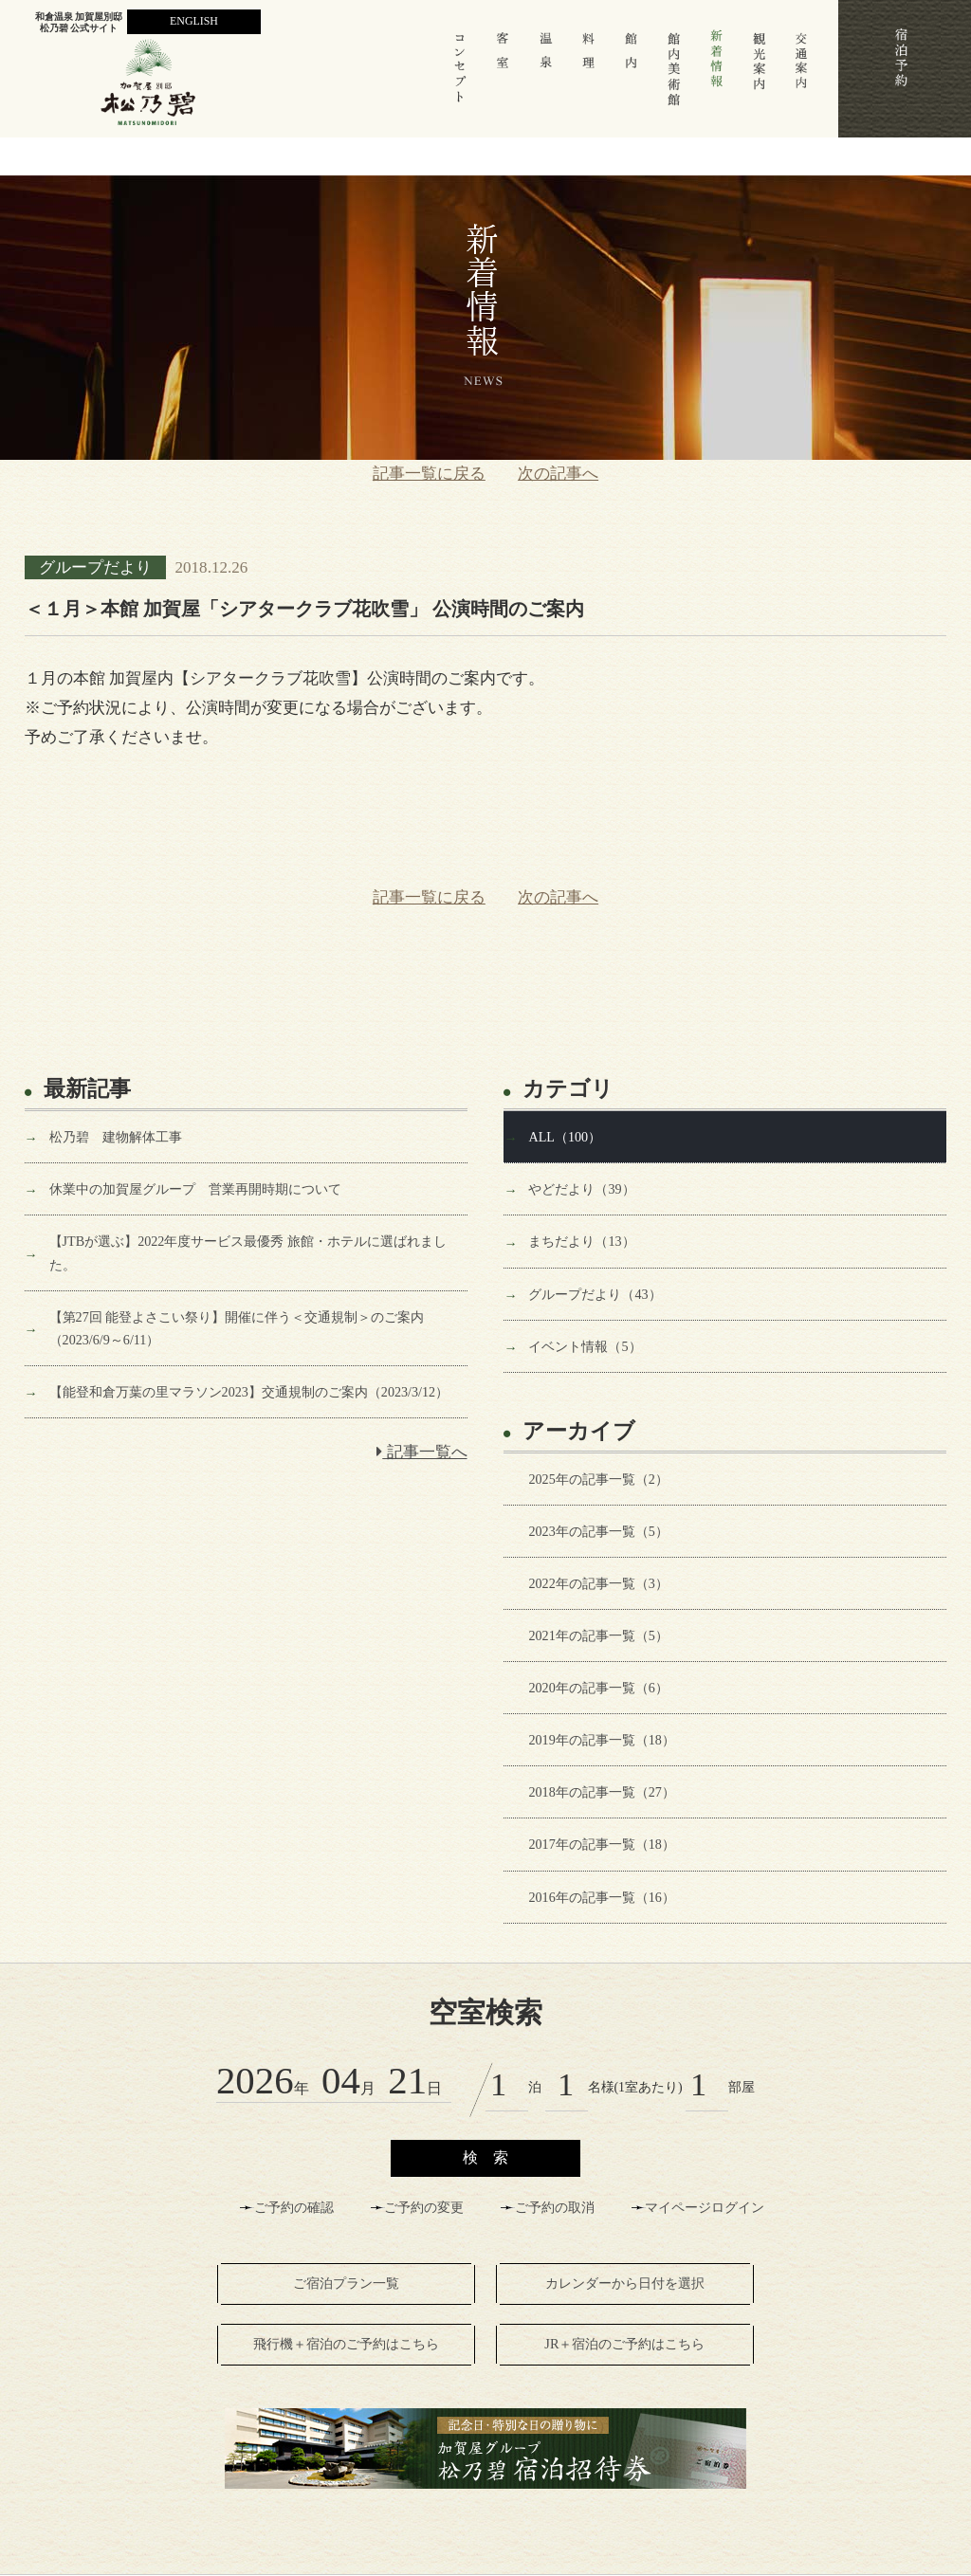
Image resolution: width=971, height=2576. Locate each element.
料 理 (588, 77)
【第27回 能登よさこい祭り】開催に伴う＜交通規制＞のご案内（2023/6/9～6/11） (237, 1328)
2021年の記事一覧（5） (598, 1635)
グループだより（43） (594, 1294)
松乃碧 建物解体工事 (115, 1136)
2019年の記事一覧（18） (601, 1739)
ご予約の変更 (424, 2208)
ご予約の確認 (294, 2208)
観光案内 (759, 77)
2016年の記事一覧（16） (601, 1897)
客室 (503, 77)
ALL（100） (564, 1136)
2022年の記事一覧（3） (598, 1583)
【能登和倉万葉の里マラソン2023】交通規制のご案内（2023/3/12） (249, 1391)
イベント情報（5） (584, 1346)
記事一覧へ (421, 1452)
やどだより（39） (581, 1189)
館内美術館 (674, 77)
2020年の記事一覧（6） (598, 1687)
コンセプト (460, 77)
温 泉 (546, 77)
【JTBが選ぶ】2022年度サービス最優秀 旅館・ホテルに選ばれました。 (248, 1252)
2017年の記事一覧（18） (601, 1844)
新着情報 (716, 77)
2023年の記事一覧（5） (598, 1531)
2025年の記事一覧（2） (598, 1479)
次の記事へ (558, 474)
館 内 (631, 77)
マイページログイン (704, 2208)
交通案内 (802, 77)
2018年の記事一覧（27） (601, 1792)
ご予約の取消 (555, 2208)
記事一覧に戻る (429, 474)
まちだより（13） (581, 1241)
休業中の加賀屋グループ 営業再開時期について (195, 1189)
